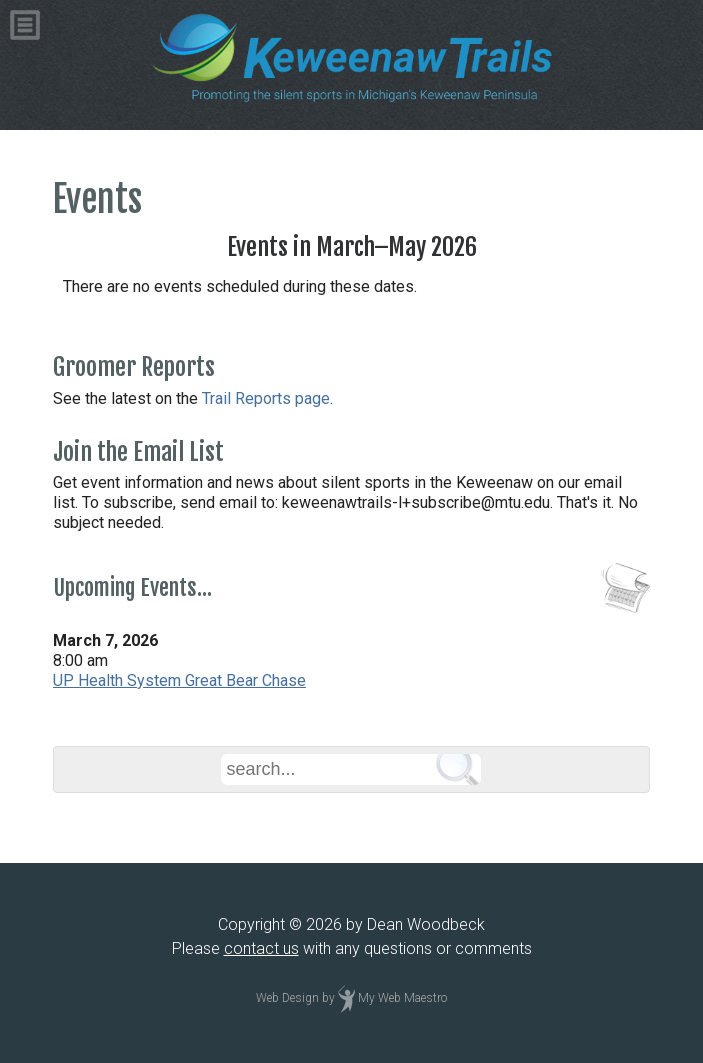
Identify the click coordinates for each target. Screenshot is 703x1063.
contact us (261, 948)
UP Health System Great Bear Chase (179, 680)
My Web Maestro (402, 998)
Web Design (287, 998)
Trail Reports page (266, 398)
